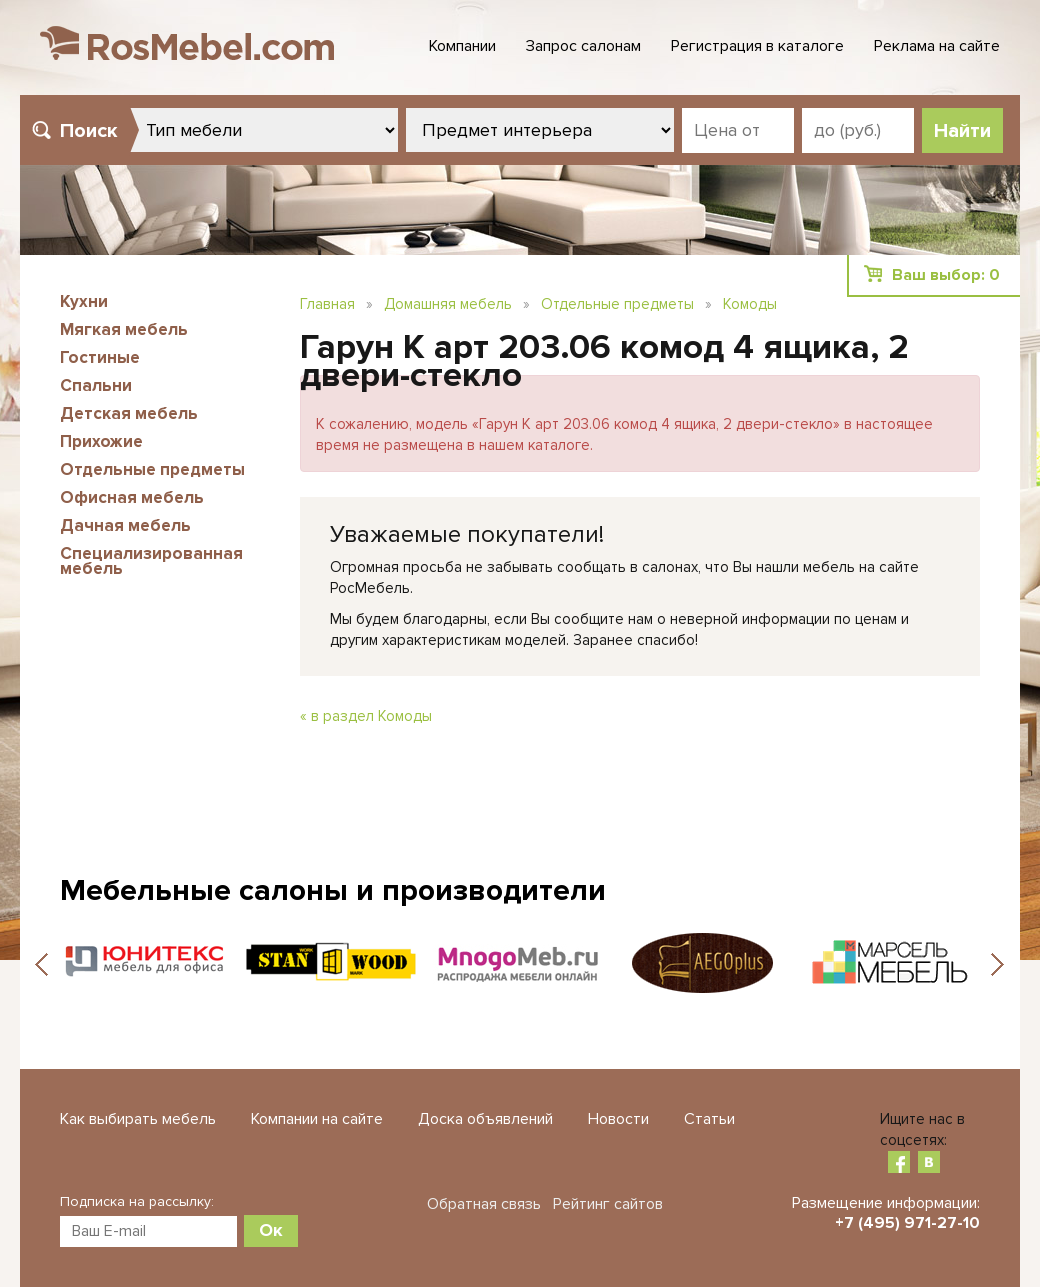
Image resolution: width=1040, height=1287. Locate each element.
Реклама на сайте (937, 46)
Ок (271, 1230)
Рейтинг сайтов (608, 1204)
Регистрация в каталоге (757, 46)
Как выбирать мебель (138, 1119)
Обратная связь (484, 1204)
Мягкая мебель (124, 329)
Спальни (96, 385)
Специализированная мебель (151, 561)
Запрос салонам (583, 46)
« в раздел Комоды (366, 716)
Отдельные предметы (152, 469)
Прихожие (101, 441)
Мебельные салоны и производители (333, 890)
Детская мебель (129, 413)
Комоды (750, 304)
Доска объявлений (485, 1119)
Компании (462, 46)
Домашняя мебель (448, 304)
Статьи (709, 1119)
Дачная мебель (125, 525)
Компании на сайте (317, 1119)
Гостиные (100, 357)
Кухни (84, 301)
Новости (618, 1119)
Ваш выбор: (946, 275)
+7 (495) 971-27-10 (907, 1223)
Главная (327, 304)
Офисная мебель (132, 497)
